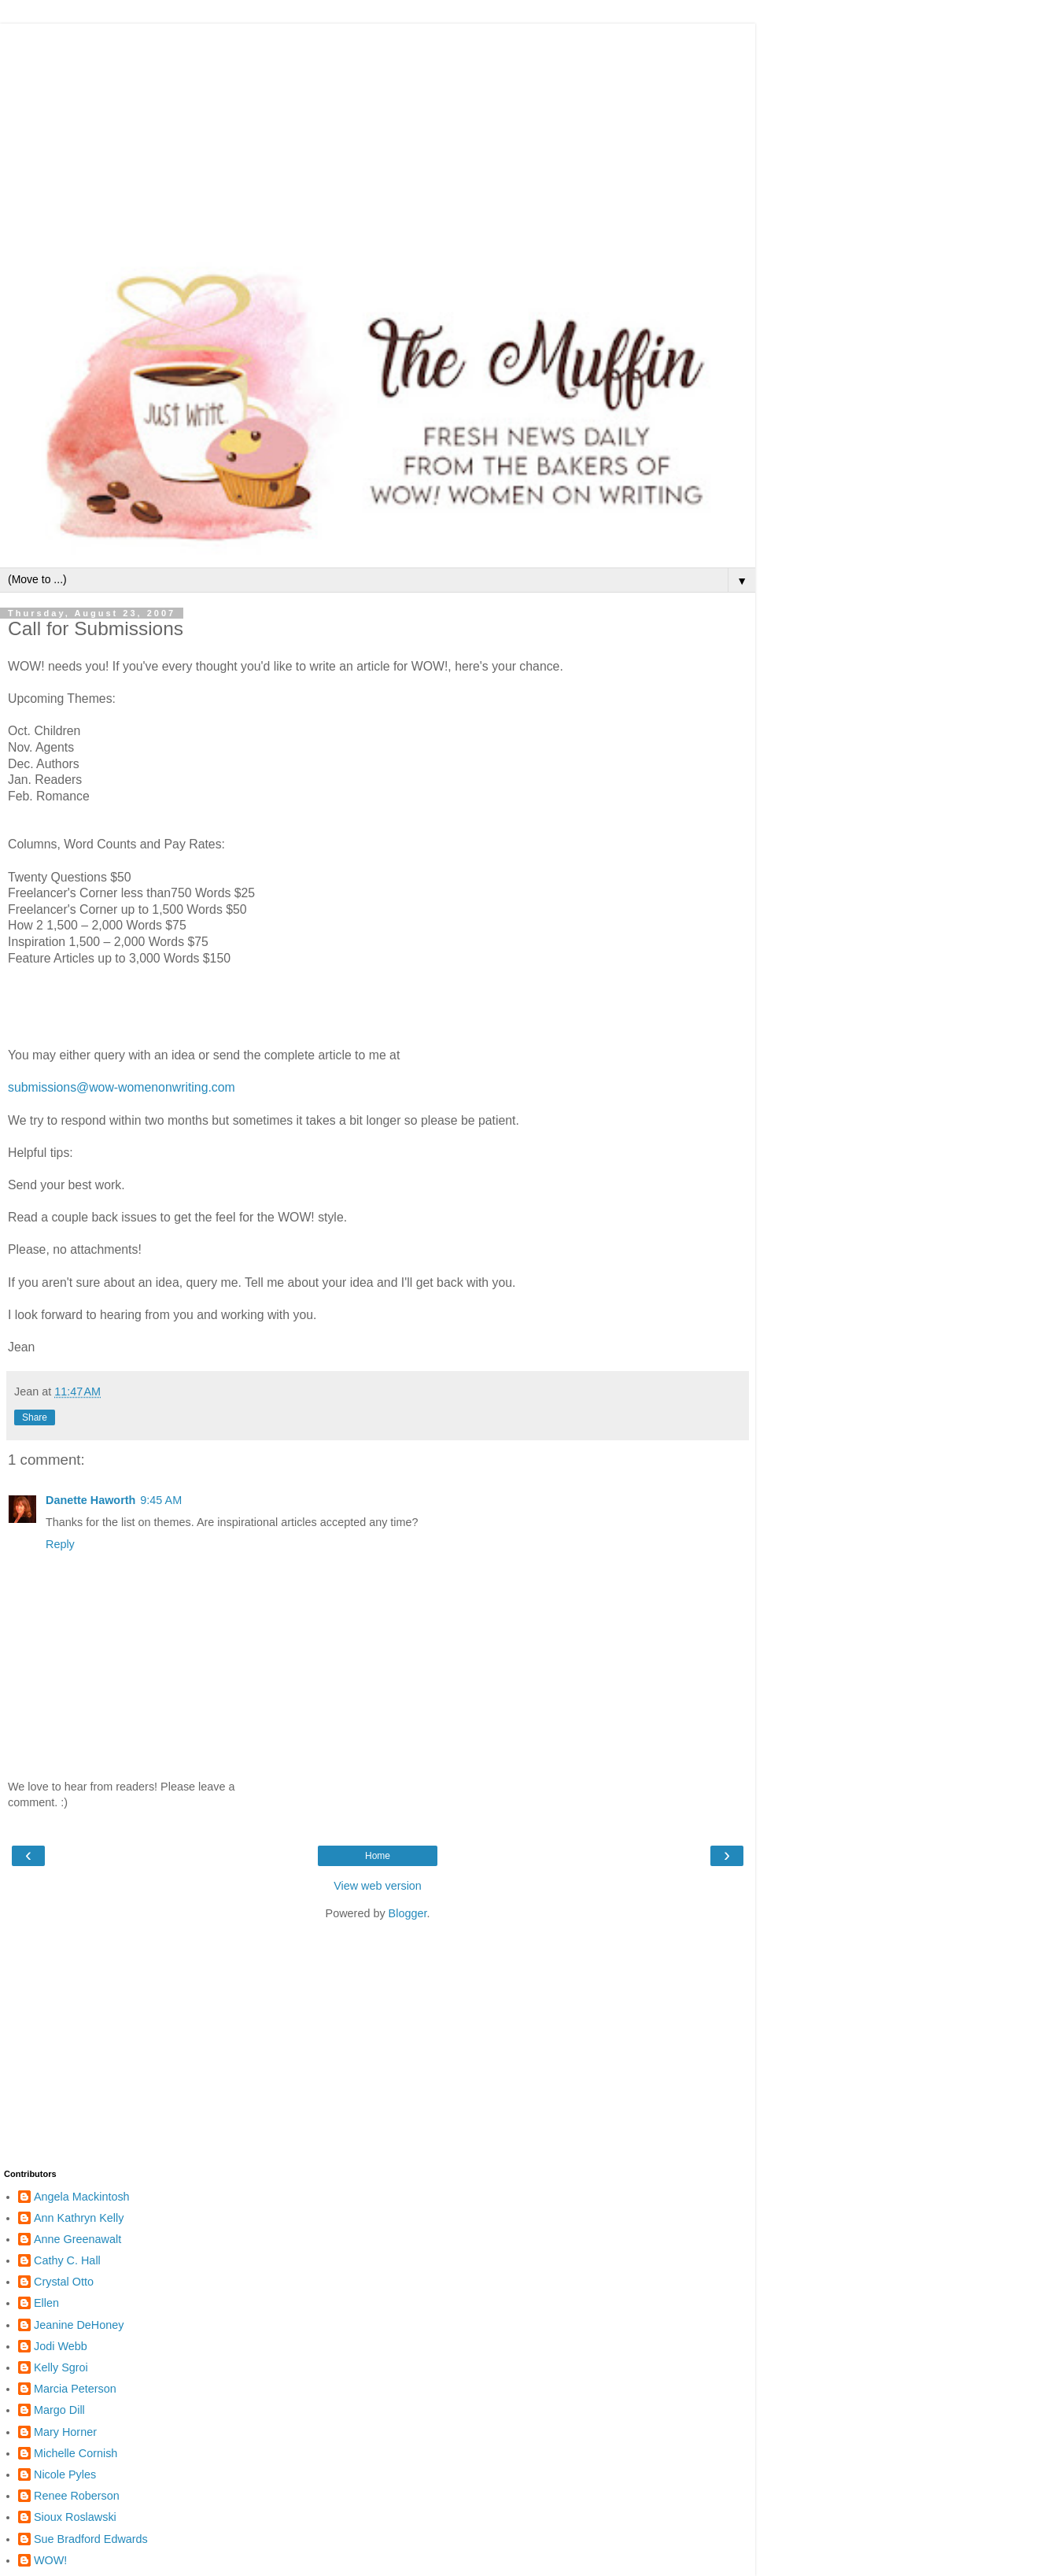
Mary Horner (65, 2432)
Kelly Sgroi (61, 2367)
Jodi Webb (60, 2346)
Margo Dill (59, 2410)
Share (34, 1417)
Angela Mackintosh (82, 2196)
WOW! (50, 2560)
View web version (378, 1885)
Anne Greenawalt (77, 2239)
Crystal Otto (64, 2281)
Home (377, 1855)
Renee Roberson (77, 2495)
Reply (60, 1544)
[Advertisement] (377, 134)
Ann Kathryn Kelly (79, 2218)
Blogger (408, 1913)
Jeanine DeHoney (79, 2325)
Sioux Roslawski (75, 2517)
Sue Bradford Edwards (91, 2539)
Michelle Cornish (75, 2453)
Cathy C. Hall (67, 2260)
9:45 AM (161, 1500)
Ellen (46, 2303)
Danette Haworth (90, 1500)
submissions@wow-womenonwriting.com (121, 1087)
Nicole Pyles (65, 2474)
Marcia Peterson (75, 2388)
